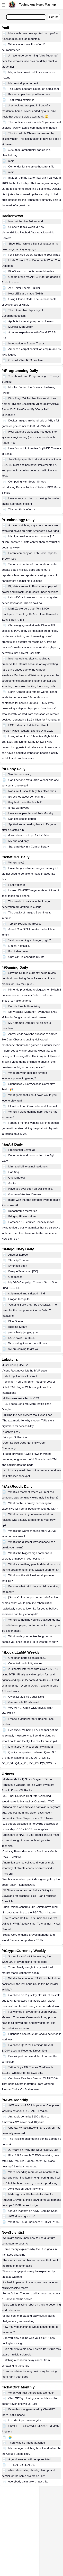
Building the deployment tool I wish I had (27, 1415)
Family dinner (16, 884)
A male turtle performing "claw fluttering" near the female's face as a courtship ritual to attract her (30, 61)
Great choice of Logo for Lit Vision (29, 835)
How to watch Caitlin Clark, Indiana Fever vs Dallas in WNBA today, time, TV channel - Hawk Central (31, 1924)
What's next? (16, 862)
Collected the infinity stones (25, 1663)
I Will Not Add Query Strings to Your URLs (34, 254)
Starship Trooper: (19, 1260)
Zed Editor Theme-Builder (24, 288)
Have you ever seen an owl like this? (31, 1188)
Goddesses (15, 1276)
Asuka (12, 1183)
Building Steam (17, 1326)
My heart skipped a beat (23, 83)
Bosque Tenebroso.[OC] (23, 1271)
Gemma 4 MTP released (23, 1702)
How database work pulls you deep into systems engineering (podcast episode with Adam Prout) (29, 437)
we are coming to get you (23, 1349)
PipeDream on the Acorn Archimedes (31, 271)
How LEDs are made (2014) (25, 293)
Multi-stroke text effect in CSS (20, 1398)
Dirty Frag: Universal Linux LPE (21, 1376)
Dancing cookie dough (22, 818)
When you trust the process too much (31, 2392)
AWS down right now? (22, 2216)
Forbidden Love (18, 951)
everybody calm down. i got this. (28, 2481)
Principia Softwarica (14, 1437)
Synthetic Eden (17, 1265)
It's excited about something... (26, 796)
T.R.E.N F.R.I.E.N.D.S (21, 2464)
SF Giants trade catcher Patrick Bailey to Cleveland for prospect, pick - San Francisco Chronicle (29, 1896)
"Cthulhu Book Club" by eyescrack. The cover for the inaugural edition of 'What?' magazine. (29, 1310)
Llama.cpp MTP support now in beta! (31, 1746)
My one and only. (18, 841)
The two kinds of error (21, 509)
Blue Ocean (15, 1321)
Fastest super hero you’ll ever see (29, 94)
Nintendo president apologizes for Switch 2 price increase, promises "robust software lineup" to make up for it (31, 995)
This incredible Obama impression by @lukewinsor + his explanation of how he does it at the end (31, 139)
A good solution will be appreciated (29, 2459)
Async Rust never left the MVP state (24, 1370)
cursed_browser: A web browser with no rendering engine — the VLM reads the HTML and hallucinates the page (30, 1459)
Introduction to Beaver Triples (26, 343)
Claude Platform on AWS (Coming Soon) (33, 2210)
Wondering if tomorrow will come (28, 1343)
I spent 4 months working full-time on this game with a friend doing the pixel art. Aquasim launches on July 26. (30, 1128)
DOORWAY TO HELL (21, 1338)
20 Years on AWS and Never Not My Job (33, 2149)
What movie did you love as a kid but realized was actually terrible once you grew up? (28, 1520)
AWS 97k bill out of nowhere (25, 2188)
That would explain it (21, 100)
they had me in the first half (25, 802)
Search (54, 17)
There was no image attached (26, 2442)
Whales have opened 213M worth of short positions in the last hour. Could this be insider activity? (31, 1984)
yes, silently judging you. (23, 1332)
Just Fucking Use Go (15, 1365)
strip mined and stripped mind (26, 1293)
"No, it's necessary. (20, 774)
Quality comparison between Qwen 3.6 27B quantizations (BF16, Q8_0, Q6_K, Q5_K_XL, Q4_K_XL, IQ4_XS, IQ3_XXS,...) (29, 1758)
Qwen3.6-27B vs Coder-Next (26, 1696)
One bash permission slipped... (27, 1657)
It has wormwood (18, 807)
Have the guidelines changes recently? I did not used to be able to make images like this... (30, 874)
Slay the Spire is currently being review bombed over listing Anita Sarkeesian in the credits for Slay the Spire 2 (29, 978)
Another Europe (18, 1254)
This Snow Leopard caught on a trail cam (33, 88)
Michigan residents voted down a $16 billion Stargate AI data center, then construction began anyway (31, 542)
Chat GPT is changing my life (26, 957)
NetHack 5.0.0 (11, 1431)
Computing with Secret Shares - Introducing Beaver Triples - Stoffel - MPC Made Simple (31, 487)
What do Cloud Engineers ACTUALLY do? (34, 2222)
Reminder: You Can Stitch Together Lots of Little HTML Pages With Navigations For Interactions (28, 1387)
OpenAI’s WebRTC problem (25, 360)
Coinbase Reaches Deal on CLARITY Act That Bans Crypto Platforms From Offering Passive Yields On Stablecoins (30, 2084)
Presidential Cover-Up (22, 1149)
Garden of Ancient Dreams (24, 1194)
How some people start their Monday (31, 813)
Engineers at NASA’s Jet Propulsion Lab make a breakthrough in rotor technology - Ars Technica (31, 1840)
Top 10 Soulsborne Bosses (24, 923)
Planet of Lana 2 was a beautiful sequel (32, 1106)
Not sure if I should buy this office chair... (33, 791)
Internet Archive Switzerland (25, 221)
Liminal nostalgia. (19, 945)
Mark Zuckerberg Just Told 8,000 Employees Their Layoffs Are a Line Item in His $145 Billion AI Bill (30, 614)
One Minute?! (16, 1177)
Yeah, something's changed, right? (29, 940)
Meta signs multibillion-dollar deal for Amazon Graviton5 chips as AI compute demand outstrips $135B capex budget (31, 2200)
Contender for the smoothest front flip (31, 166)
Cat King (13, 1172)
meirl (11, 161)
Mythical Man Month (20, 326)
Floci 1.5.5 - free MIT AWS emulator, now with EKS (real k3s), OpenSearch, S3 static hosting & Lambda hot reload (30, 2161)
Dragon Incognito (18, 1299)
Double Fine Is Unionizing (24, 1006)
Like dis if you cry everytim (24, 2420)
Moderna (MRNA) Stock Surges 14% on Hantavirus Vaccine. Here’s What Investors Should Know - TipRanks (28, 1785)
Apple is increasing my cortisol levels (31, 321)
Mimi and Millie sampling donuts (28, 1166)
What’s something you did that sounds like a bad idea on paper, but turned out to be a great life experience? (31, 1625)
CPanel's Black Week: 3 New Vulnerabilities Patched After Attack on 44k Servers (28, 232)
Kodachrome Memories (22, 1211)
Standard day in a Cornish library (28, 846)
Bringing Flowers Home (22, 1216)
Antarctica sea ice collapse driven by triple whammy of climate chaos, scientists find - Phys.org (28, 1868)
